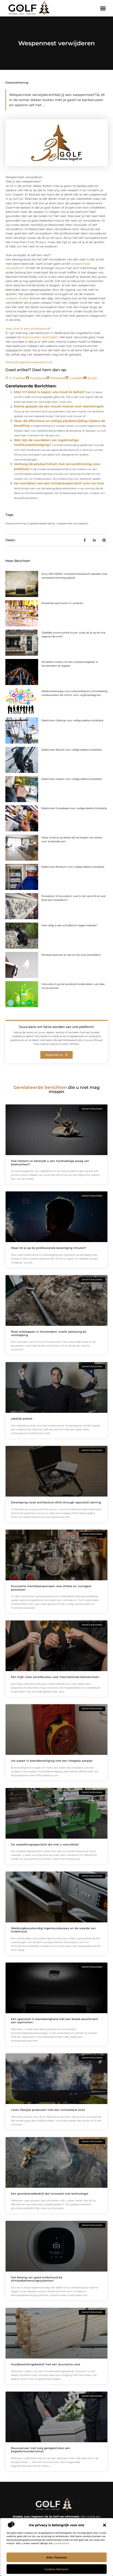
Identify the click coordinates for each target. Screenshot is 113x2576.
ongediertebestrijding (41, 523)
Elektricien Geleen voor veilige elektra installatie (71, 779)
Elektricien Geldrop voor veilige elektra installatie (72, 720)
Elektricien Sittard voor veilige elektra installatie (71, 749)
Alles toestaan (56, 2557)
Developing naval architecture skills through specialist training (56, 1502)
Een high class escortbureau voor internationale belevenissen (55, 1677)
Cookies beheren (56, 2569)
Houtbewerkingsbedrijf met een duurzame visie (45, 2364)
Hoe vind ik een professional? (28, 328)
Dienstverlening (16, 82)
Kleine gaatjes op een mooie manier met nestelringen (59, 406)
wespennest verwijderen (72, 523)
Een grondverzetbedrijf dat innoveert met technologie (49, 2193)
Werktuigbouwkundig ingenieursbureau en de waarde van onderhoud (53, 1929)
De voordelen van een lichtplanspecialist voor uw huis (59, 483)
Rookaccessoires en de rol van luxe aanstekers (71, 954)
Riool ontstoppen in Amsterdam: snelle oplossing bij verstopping (48, 1333)
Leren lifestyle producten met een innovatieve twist (48, 2109)
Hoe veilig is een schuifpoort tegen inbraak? (69, 925)
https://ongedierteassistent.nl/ (29, 362)
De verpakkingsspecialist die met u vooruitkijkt (45, 1844)
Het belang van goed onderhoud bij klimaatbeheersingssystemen (36, 2279)
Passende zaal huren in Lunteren (62, 603)
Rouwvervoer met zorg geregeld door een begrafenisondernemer (40, 2449)
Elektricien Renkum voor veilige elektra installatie (72, 866)
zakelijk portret (21, 1418)
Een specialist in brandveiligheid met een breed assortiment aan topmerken (54, 2020)
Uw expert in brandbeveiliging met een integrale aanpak (51, 1760)
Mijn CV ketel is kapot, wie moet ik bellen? (49, 392)
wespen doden (17, 298)
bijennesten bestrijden (40, 337)
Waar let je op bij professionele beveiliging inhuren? (48, 1248)
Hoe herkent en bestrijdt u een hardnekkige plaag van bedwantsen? (50, 1162)
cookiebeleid (61, 2543)
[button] (104, 2525)
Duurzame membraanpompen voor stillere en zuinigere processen (51, 1587)
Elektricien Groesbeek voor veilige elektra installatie (74, 808)
